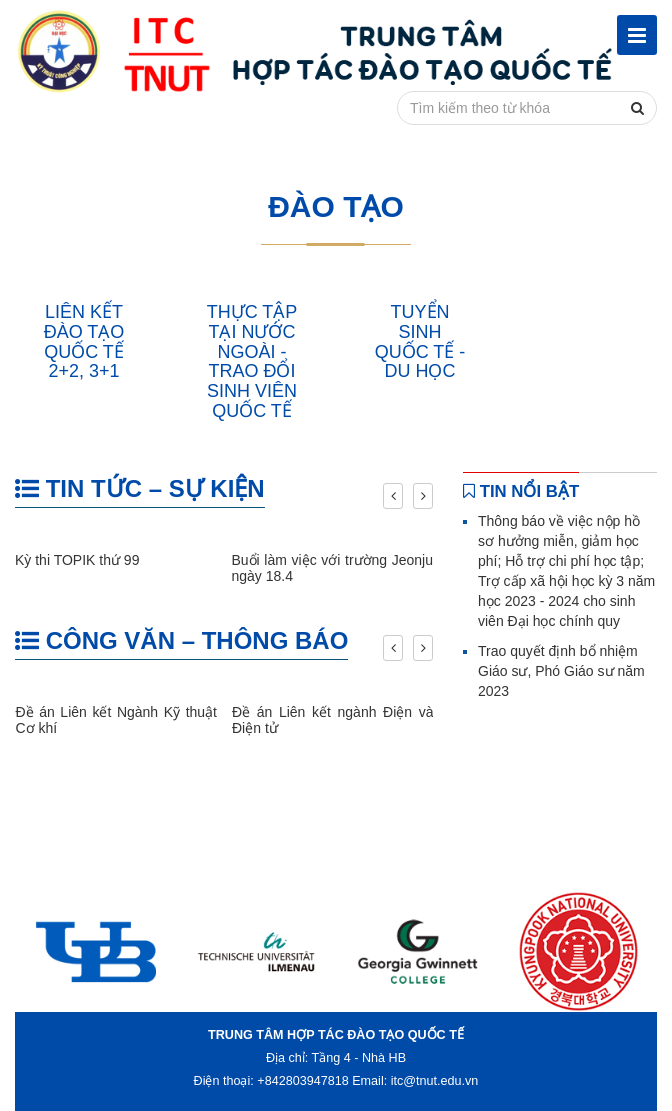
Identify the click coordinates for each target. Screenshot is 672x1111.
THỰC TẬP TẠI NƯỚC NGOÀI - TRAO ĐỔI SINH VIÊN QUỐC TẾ (252, 361)
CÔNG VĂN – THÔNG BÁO (181, 640)
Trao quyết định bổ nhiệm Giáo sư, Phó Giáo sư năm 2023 (561, 671)
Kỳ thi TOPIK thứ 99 (77, 560)
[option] (95, 951)
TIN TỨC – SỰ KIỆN (140, 488)
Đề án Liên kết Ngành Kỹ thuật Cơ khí (117, 719)
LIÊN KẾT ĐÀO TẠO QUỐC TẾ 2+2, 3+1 (84, 341)
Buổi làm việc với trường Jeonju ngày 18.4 (333, 567)
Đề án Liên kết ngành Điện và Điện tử (333, 719)
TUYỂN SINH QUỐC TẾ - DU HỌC (420, 341)
